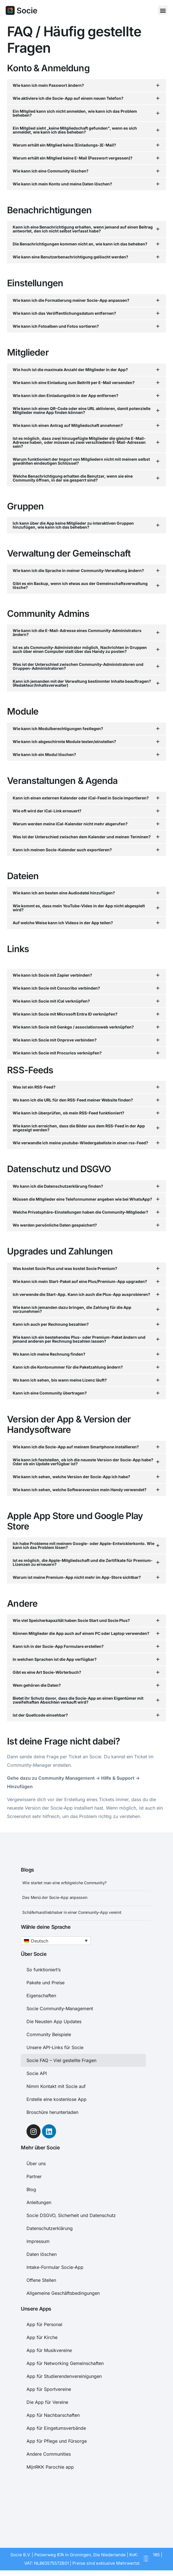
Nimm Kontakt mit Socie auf (56, 2086)
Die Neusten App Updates (53, 2021)
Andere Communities (48, 2454)
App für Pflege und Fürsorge (56, 2441)
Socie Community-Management (59, 2008)
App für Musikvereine (49, 2350)
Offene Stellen (41, 2280)
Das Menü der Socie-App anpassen (54, 1897)
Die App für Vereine (47, 2402)
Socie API (36, 2073)
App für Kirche (41, 2337)
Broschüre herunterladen (52, 2112)
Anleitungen (38, 2202)
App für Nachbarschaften (53, 2415)
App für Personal (44, 2324)
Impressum (38, 2241)
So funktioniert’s (43, 1969)
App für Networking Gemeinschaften (65, 2363)
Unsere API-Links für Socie (54, 2047)
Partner (34, 2176)
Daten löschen (41, 2254)
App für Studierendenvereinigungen (64, 2376)
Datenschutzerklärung (49, 2228)
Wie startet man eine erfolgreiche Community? (64, 1882)
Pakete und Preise (45, 1982)
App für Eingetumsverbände (56, 2428)
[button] (162, 10)
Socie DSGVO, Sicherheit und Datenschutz (71, 2215)
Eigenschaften (41, 1995)
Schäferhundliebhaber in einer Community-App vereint (71, 1912)
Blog (31, 2189)
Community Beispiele (48, 2034)
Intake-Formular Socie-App (54, 2267)
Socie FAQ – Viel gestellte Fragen (61, 2060)
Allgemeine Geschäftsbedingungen (63, 2293)
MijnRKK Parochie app (50, 2467)
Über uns (36, 2163)
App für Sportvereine (48, 2389)
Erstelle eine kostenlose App (56, 2099)
